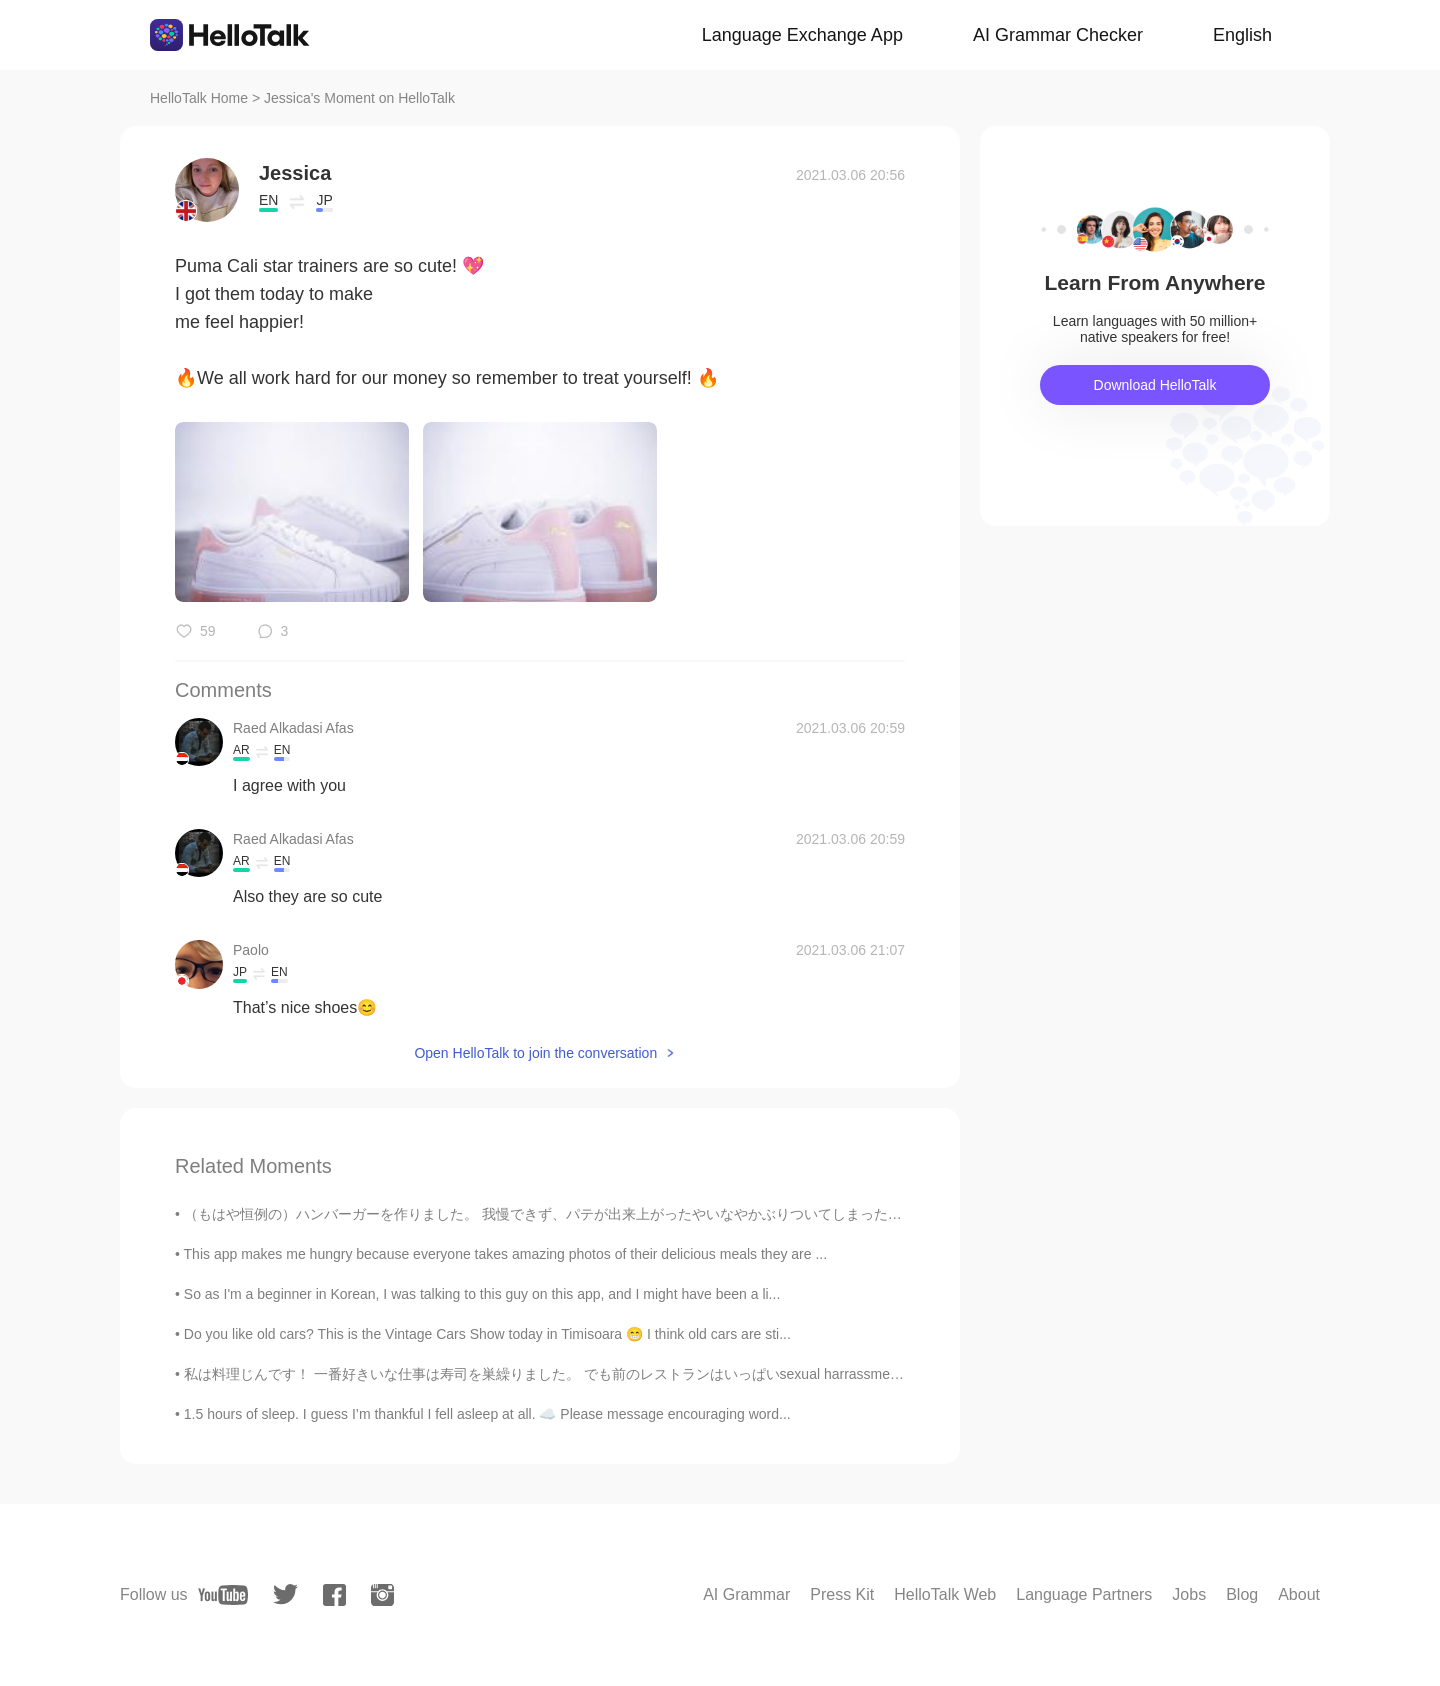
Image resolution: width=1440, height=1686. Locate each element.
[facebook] (334, 1595)
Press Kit (842, 1594)
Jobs (1189, 1594)
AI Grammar (746, 1594)
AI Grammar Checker (1058, 35)
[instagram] (382, 1595)
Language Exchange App (802, 35)
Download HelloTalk (1155, 385)
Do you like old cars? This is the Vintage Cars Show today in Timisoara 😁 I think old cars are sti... (487, 1334)
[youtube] (223, 1595)
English (1242, 35)
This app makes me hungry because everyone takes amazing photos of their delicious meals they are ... (506, 1254)
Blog (1242, 1594)
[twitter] (285, 1594)
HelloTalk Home (199, 98)
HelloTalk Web (945, 1594)
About (1299, 1594)
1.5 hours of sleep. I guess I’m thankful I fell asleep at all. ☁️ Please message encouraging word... (487, 1414)
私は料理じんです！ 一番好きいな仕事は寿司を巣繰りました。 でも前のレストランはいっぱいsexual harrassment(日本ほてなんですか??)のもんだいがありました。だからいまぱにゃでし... (778, 1374)
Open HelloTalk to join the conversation (535, 1053)
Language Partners (1084, 1594)
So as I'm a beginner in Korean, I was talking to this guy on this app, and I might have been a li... (482, 1294)
